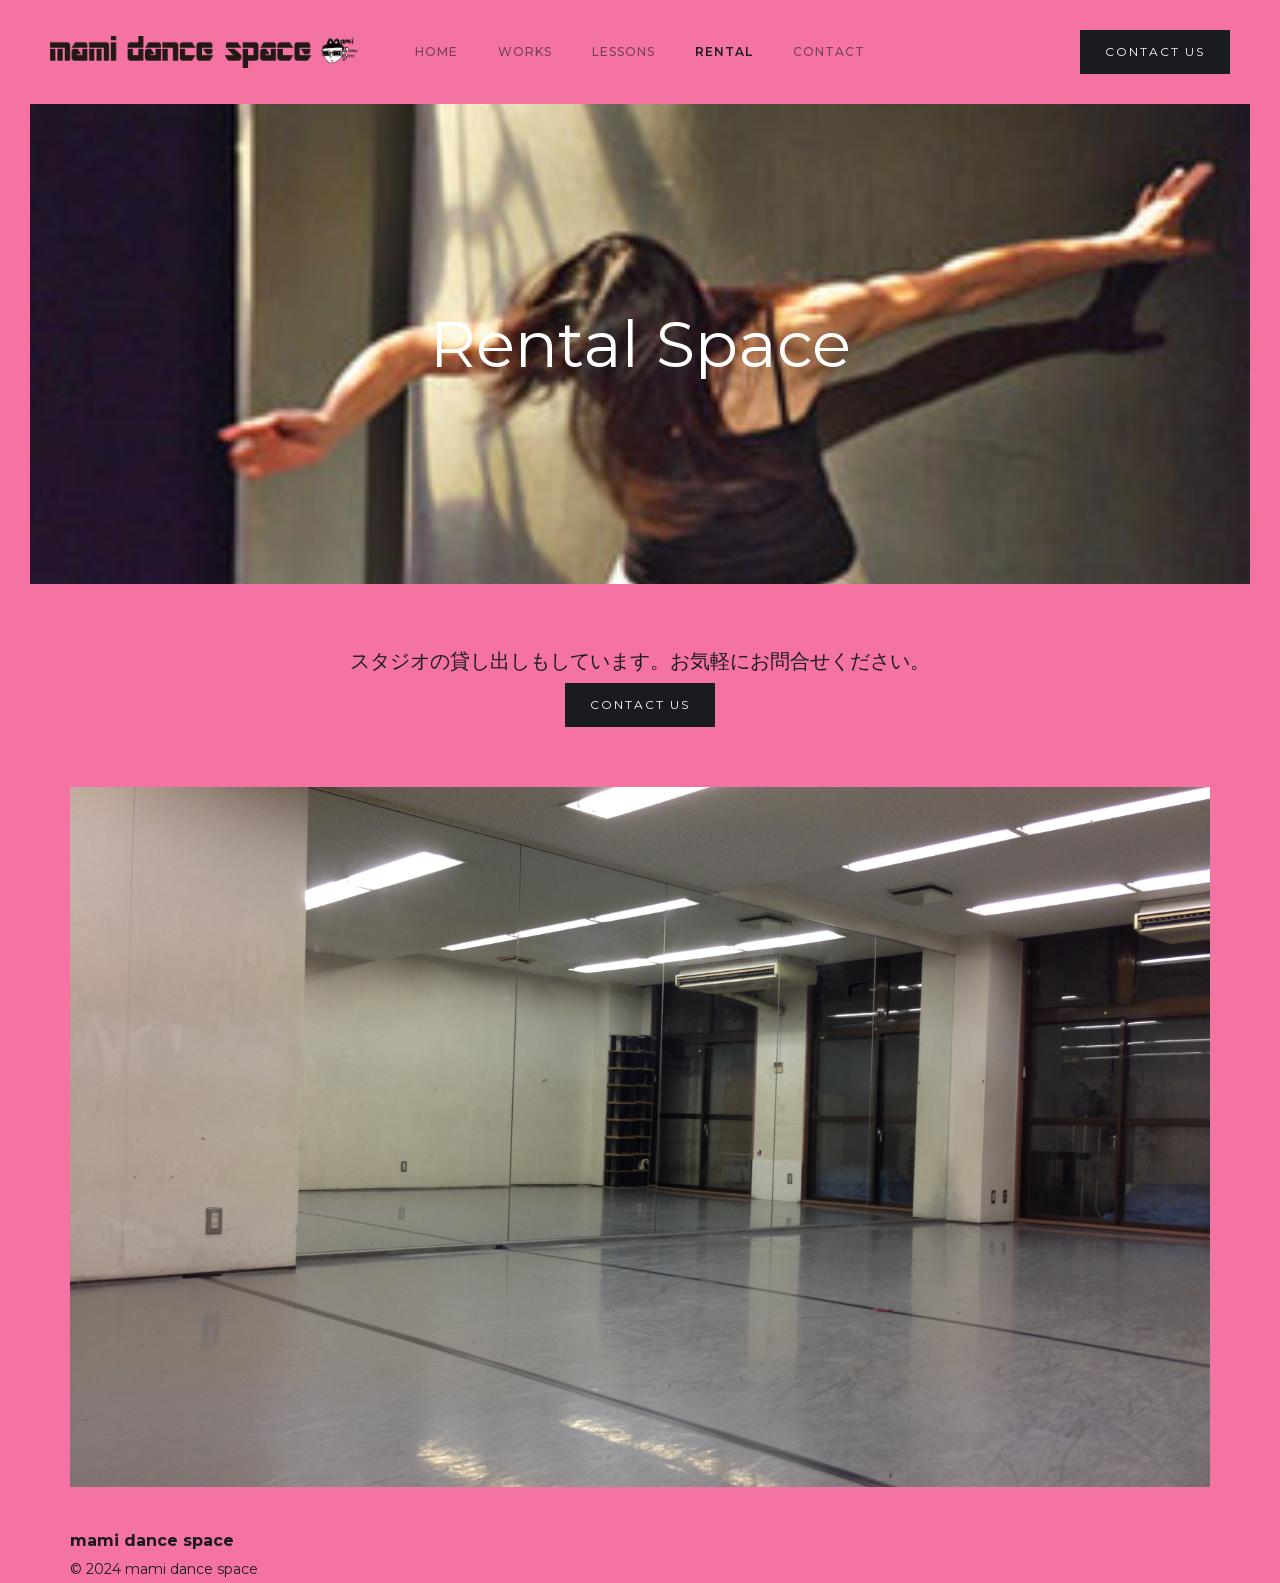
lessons (623, 51)
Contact (829, 51)
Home (436, 51)
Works (525, 51)
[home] (204, 52)
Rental (724, 51)
